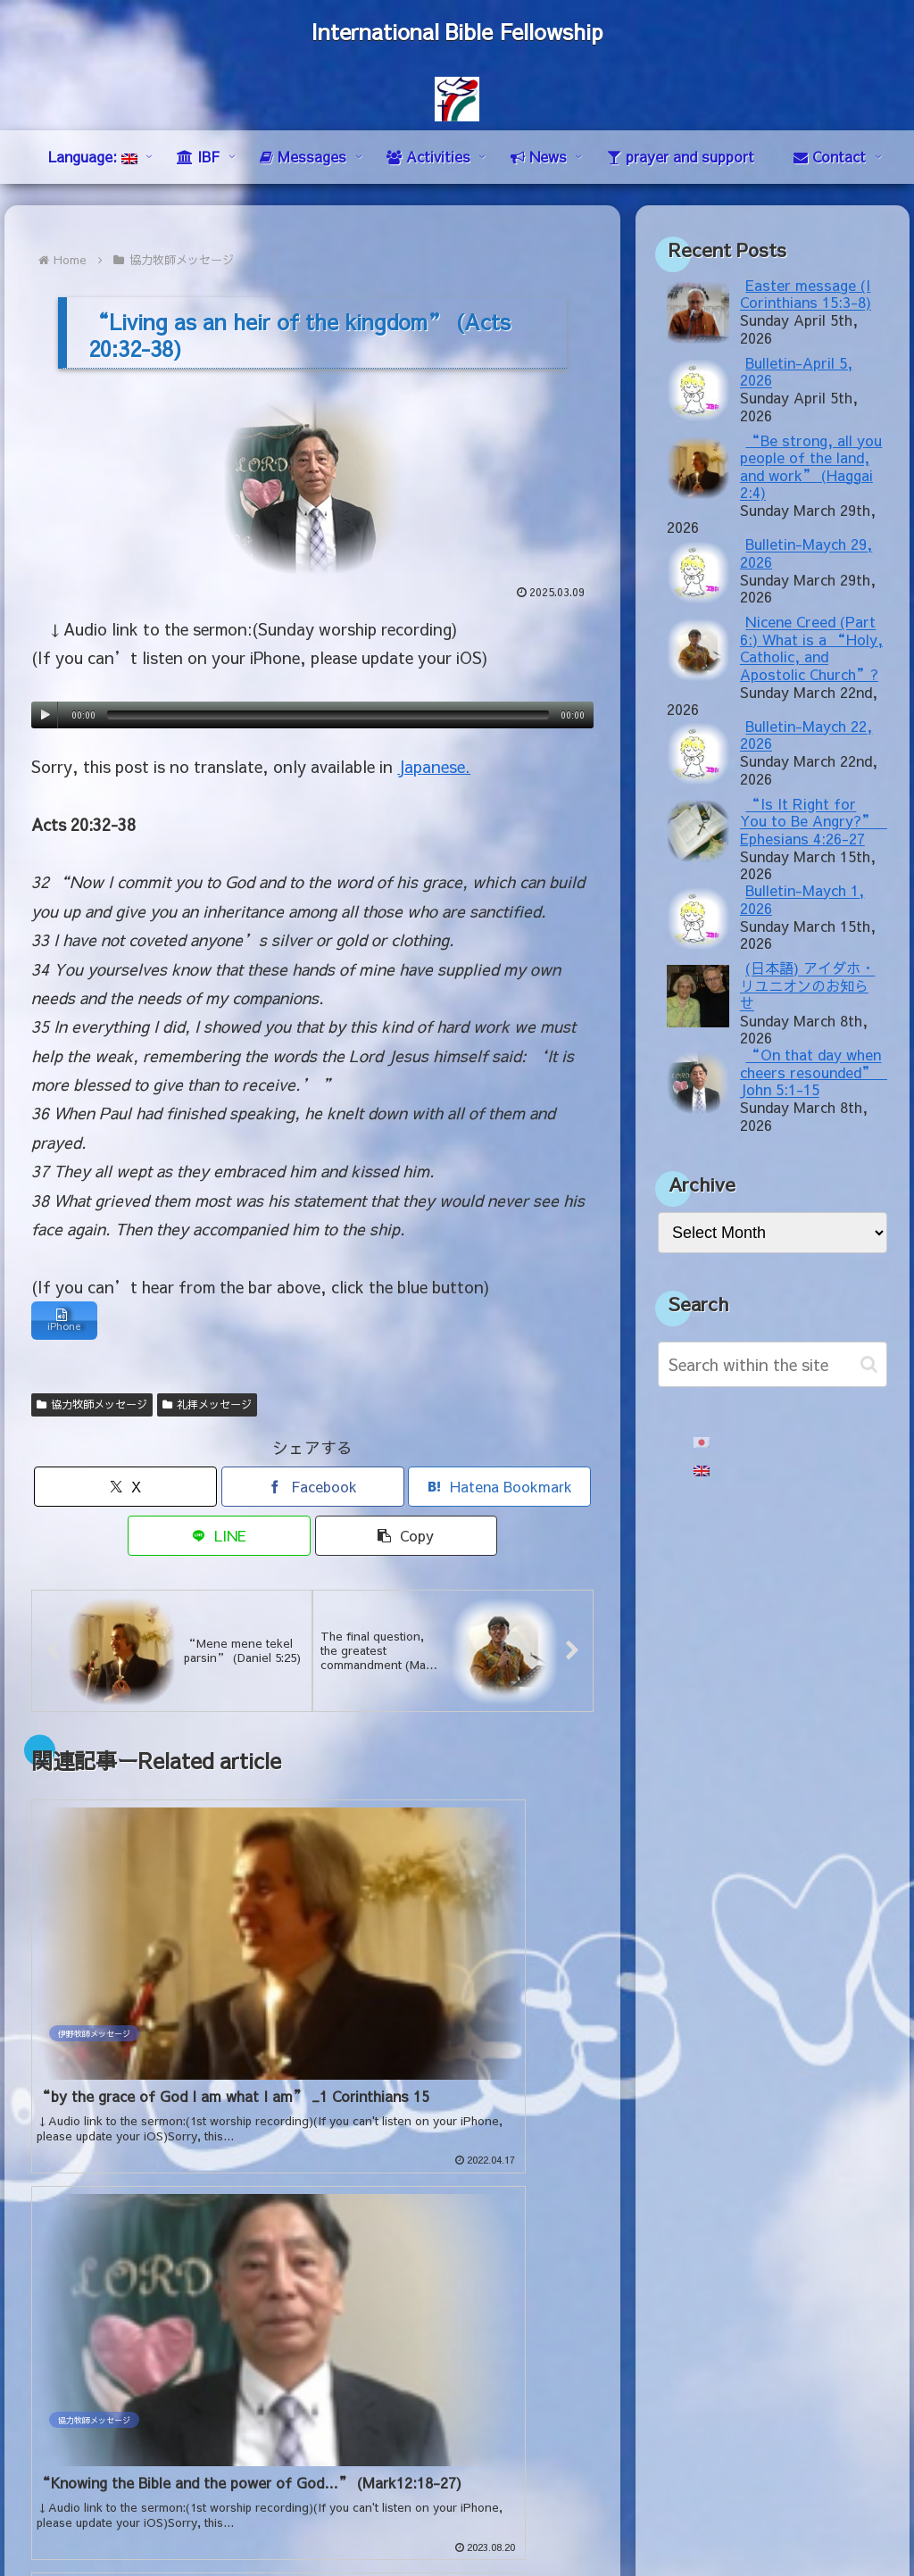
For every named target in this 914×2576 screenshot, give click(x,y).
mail (46, 2407)
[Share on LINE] (219, 1540)
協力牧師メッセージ (92, 1408)
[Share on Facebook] (312, 1491)
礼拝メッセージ (207, 1408)
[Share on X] (125, 1491)
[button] (406, 1540)
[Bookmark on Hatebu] (499, 1491)
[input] (772, 1364)
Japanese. (433, 766)
